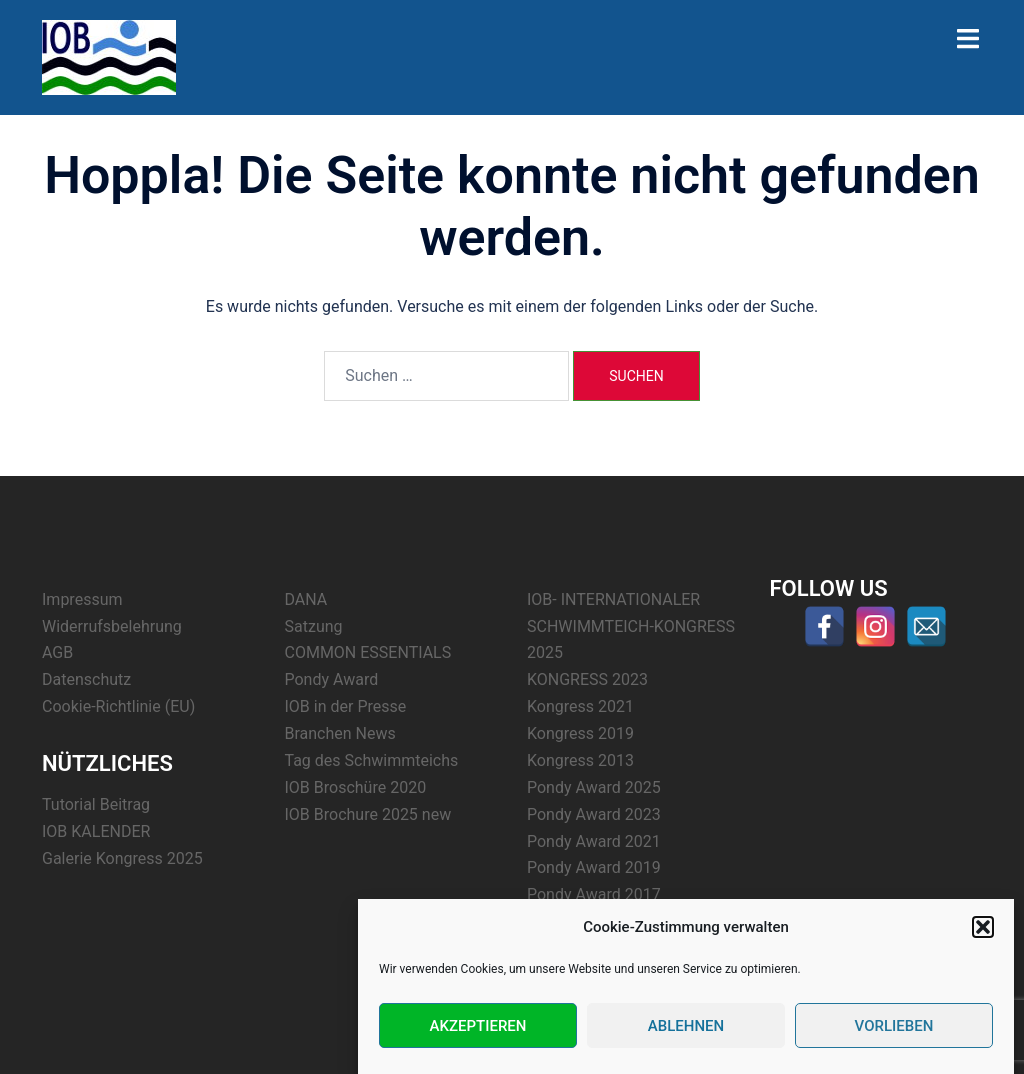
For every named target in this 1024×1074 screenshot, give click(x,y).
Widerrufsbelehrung (112, 626)
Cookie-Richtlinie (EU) (118, 706)
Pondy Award (332, 679)
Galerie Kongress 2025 (122, 858)
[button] (983, 927)
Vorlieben (894, 1026)
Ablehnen (686, 1026)
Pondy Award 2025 (594, 787)
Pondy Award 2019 (594, 867)
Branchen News (340, 733)
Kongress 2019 (580, 733)
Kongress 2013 (580, 760)
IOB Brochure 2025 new (368, 814)
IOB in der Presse (346, 706)
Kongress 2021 (580, 706)
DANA (306, 599)
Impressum (82, 599)
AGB (57, 652)
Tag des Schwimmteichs (372, 760)
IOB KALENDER (96, 831)
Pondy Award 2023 (594, 814)
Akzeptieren (478, 1026)
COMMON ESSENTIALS (368, 652)
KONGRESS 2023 (587, 679)
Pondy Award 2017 (594, 894)
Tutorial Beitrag (96, 804)
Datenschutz (86, 679)
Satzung (314, 626)
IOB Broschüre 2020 (356, 787)
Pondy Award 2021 (594, 841)
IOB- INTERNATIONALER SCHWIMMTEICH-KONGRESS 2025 (631, 626)
